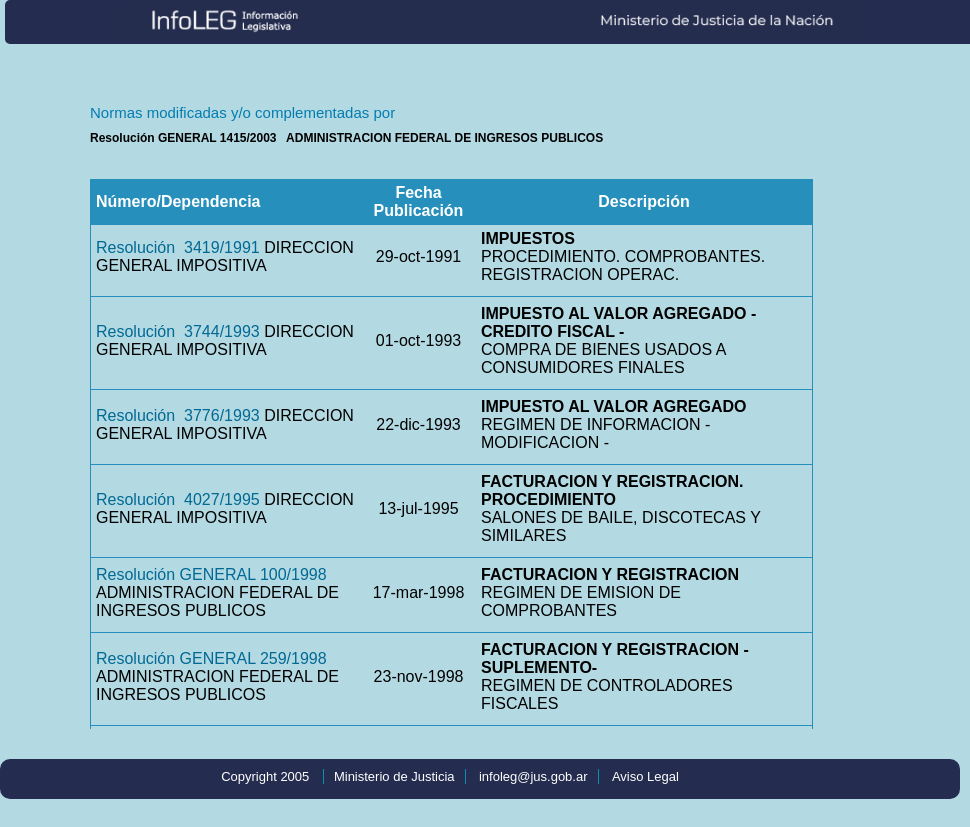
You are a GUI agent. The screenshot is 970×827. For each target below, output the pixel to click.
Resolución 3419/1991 (178, 247)
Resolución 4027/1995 (178, 499)
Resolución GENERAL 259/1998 (211, 658)
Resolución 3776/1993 (178, 415)
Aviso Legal (645, 776)
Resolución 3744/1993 (178, 331)
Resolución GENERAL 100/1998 (211, 574)
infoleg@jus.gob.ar (533, 776)
